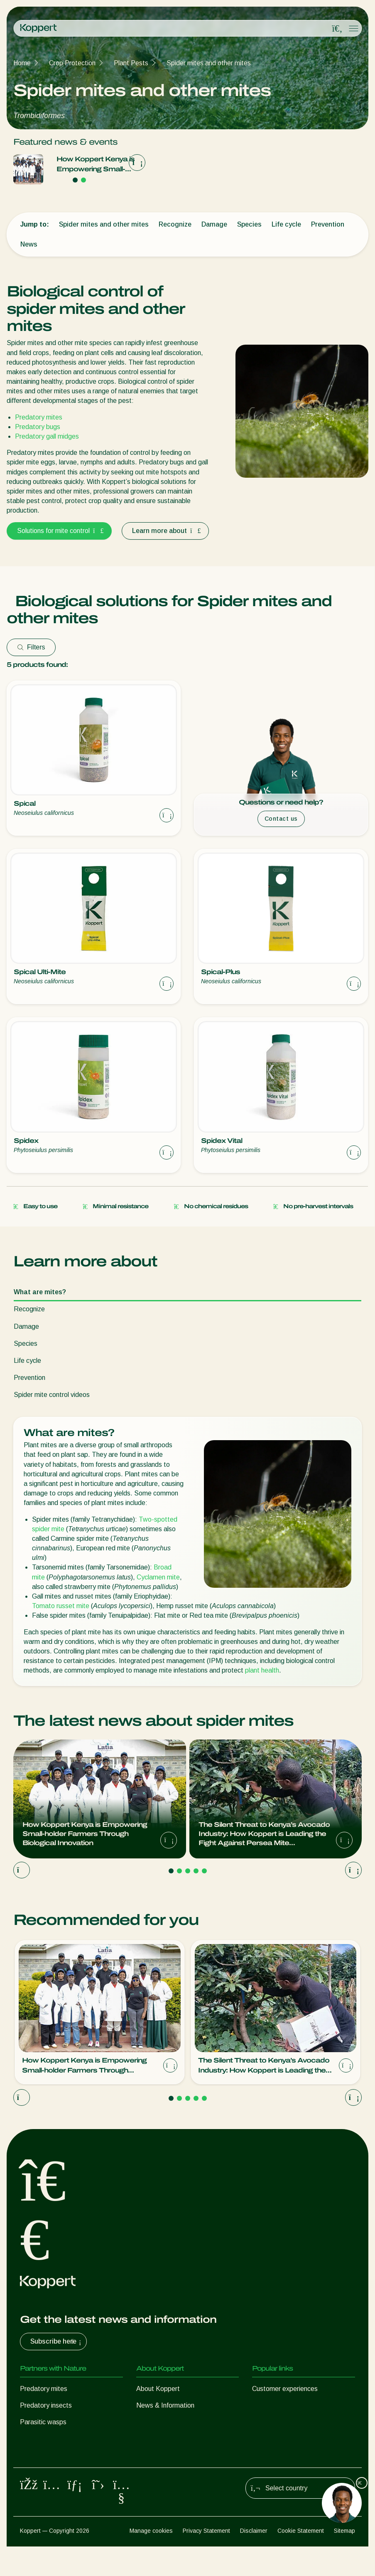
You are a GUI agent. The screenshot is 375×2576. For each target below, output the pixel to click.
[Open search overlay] (337, 28)
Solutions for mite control (59, 530)
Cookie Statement (300, 2560)
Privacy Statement (206, 2560)
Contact (148, 2438)
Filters (31, 647)
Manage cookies (151, 2560)
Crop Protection (72, 63)
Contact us (281, 818)
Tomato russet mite (60, 1605)
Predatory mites (38, 417)
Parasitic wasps (43, 2421)
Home (22, 63)
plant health (262, 1670)
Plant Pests (131, 63)
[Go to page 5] (204, 1870)
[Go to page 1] (75, 180)
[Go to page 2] (83, 180)
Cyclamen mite (158, 1577)
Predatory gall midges (47, 436)
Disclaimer (253, 2560)
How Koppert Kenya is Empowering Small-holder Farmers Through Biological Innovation (98, 164)
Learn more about (165, 530)
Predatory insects (46, 2405)
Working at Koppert (165, 2421)
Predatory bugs (37, 426)
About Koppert (158, 2388)
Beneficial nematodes (51, 2438)
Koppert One (271, 2405)
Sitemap (344, 2560)
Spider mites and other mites (209, 63)
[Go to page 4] (196, 1870)
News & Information (165, 2405)
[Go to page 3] (187, 1870)
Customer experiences (285, 2388)
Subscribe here (56, 2341)
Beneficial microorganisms (58, 2455)
